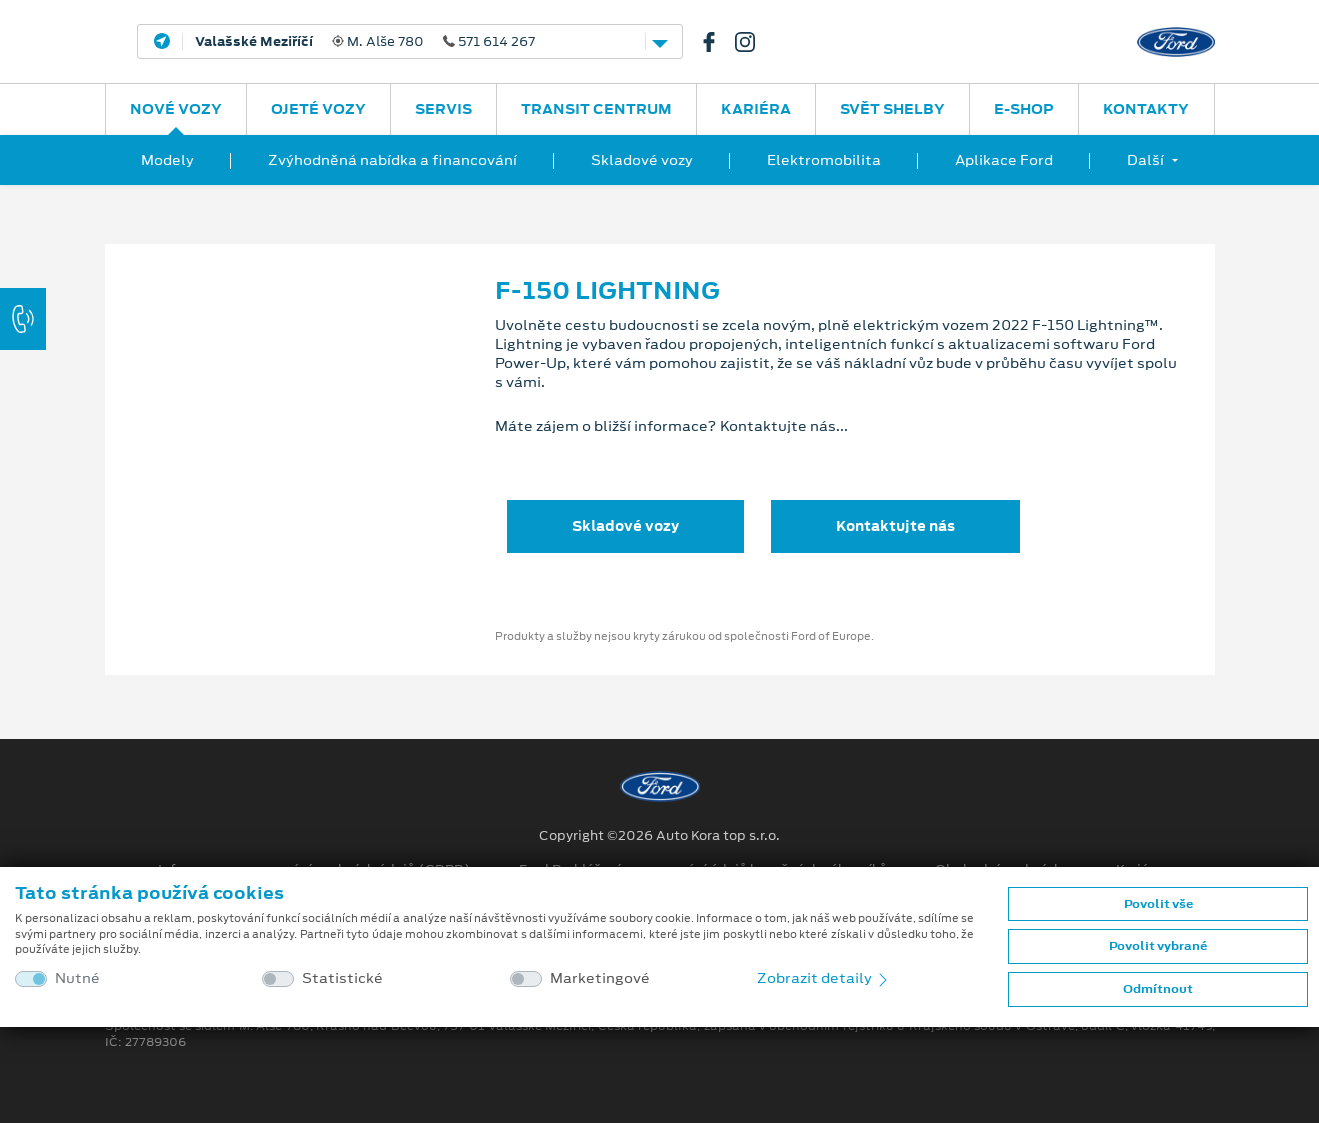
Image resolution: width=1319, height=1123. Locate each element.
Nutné (77, 978)
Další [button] (1145, 160)
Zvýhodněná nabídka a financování (392, 160)
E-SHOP (1024, 109)
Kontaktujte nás (895, 526)
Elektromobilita (824, 160)
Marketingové (600, 978)
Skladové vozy (642, 160)
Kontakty (1146, 109)
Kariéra (756, 109)
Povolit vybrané (1158, 946)
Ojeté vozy (318, 109)
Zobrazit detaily (824, 978)
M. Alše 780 (365, 42)
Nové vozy (176, 109)
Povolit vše (1158, 904)
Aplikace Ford (1004, 160)
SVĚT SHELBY (892, 109)
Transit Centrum (596, 109)
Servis (443, 109)
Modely (167, 160)
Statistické (342, 978)
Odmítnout (1158, 989)
